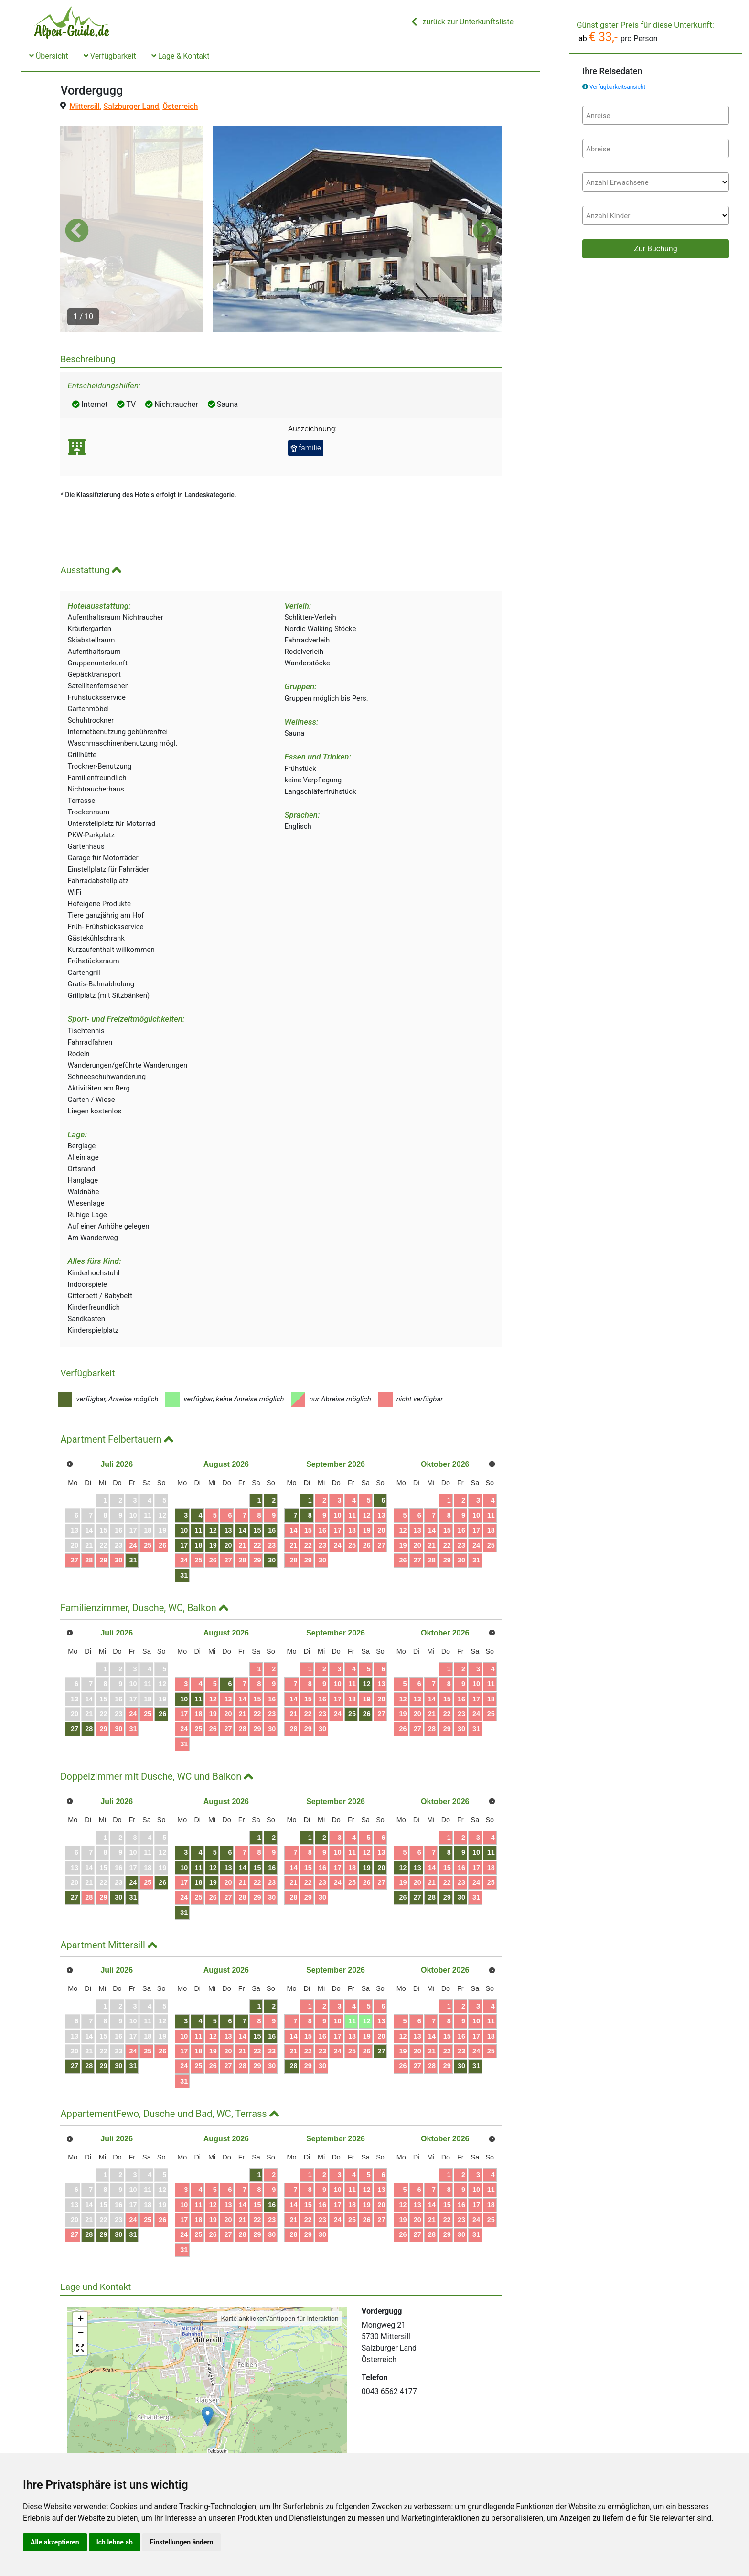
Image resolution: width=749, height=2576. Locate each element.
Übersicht (48, 56)
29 (103, 1504)
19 (213, 1489)
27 (74, 1504)
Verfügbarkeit (110, 56)
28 (89, 1504)
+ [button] (80, 2263)
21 (242, 1489)
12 (213, 1474)
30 (118, 1504)
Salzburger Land (131, 106)
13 (228, 1474)
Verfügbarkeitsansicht (617, 87)
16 (272, 1474)
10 (184, 1474)
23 (272, 1489)
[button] (77, 202)
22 (257, 1489)
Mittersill (84, 106)
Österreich (180, 106)
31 (133, 1504)
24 (133, 1489)
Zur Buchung (655, 248)
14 (242, 1474)
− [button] (80, 2278)
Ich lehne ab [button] (114, 2542)
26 (162, 1489)
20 (228, 1489)
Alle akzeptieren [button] (55, 2542)
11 (199, 1474)
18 (199, 1489)
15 (257, 1474)
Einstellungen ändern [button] (182, 2542)
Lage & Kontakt (180, 56)
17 (184, 1489)
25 (147, 1489)
